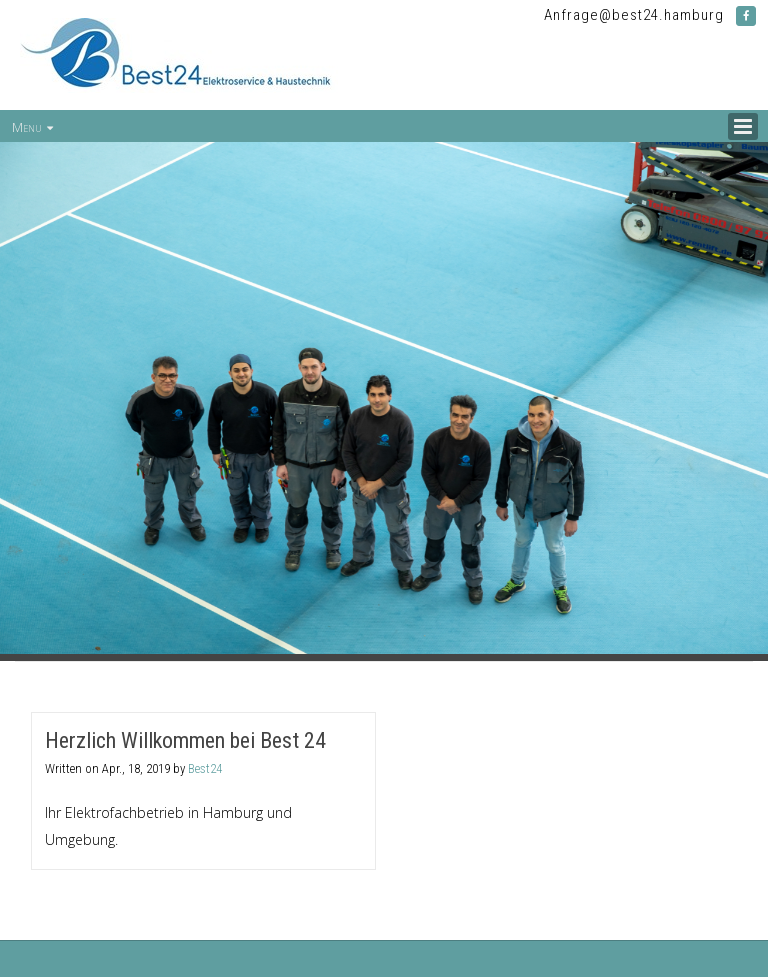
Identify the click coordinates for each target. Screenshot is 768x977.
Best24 (205, 768)
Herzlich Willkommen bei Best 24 (185, 740)
